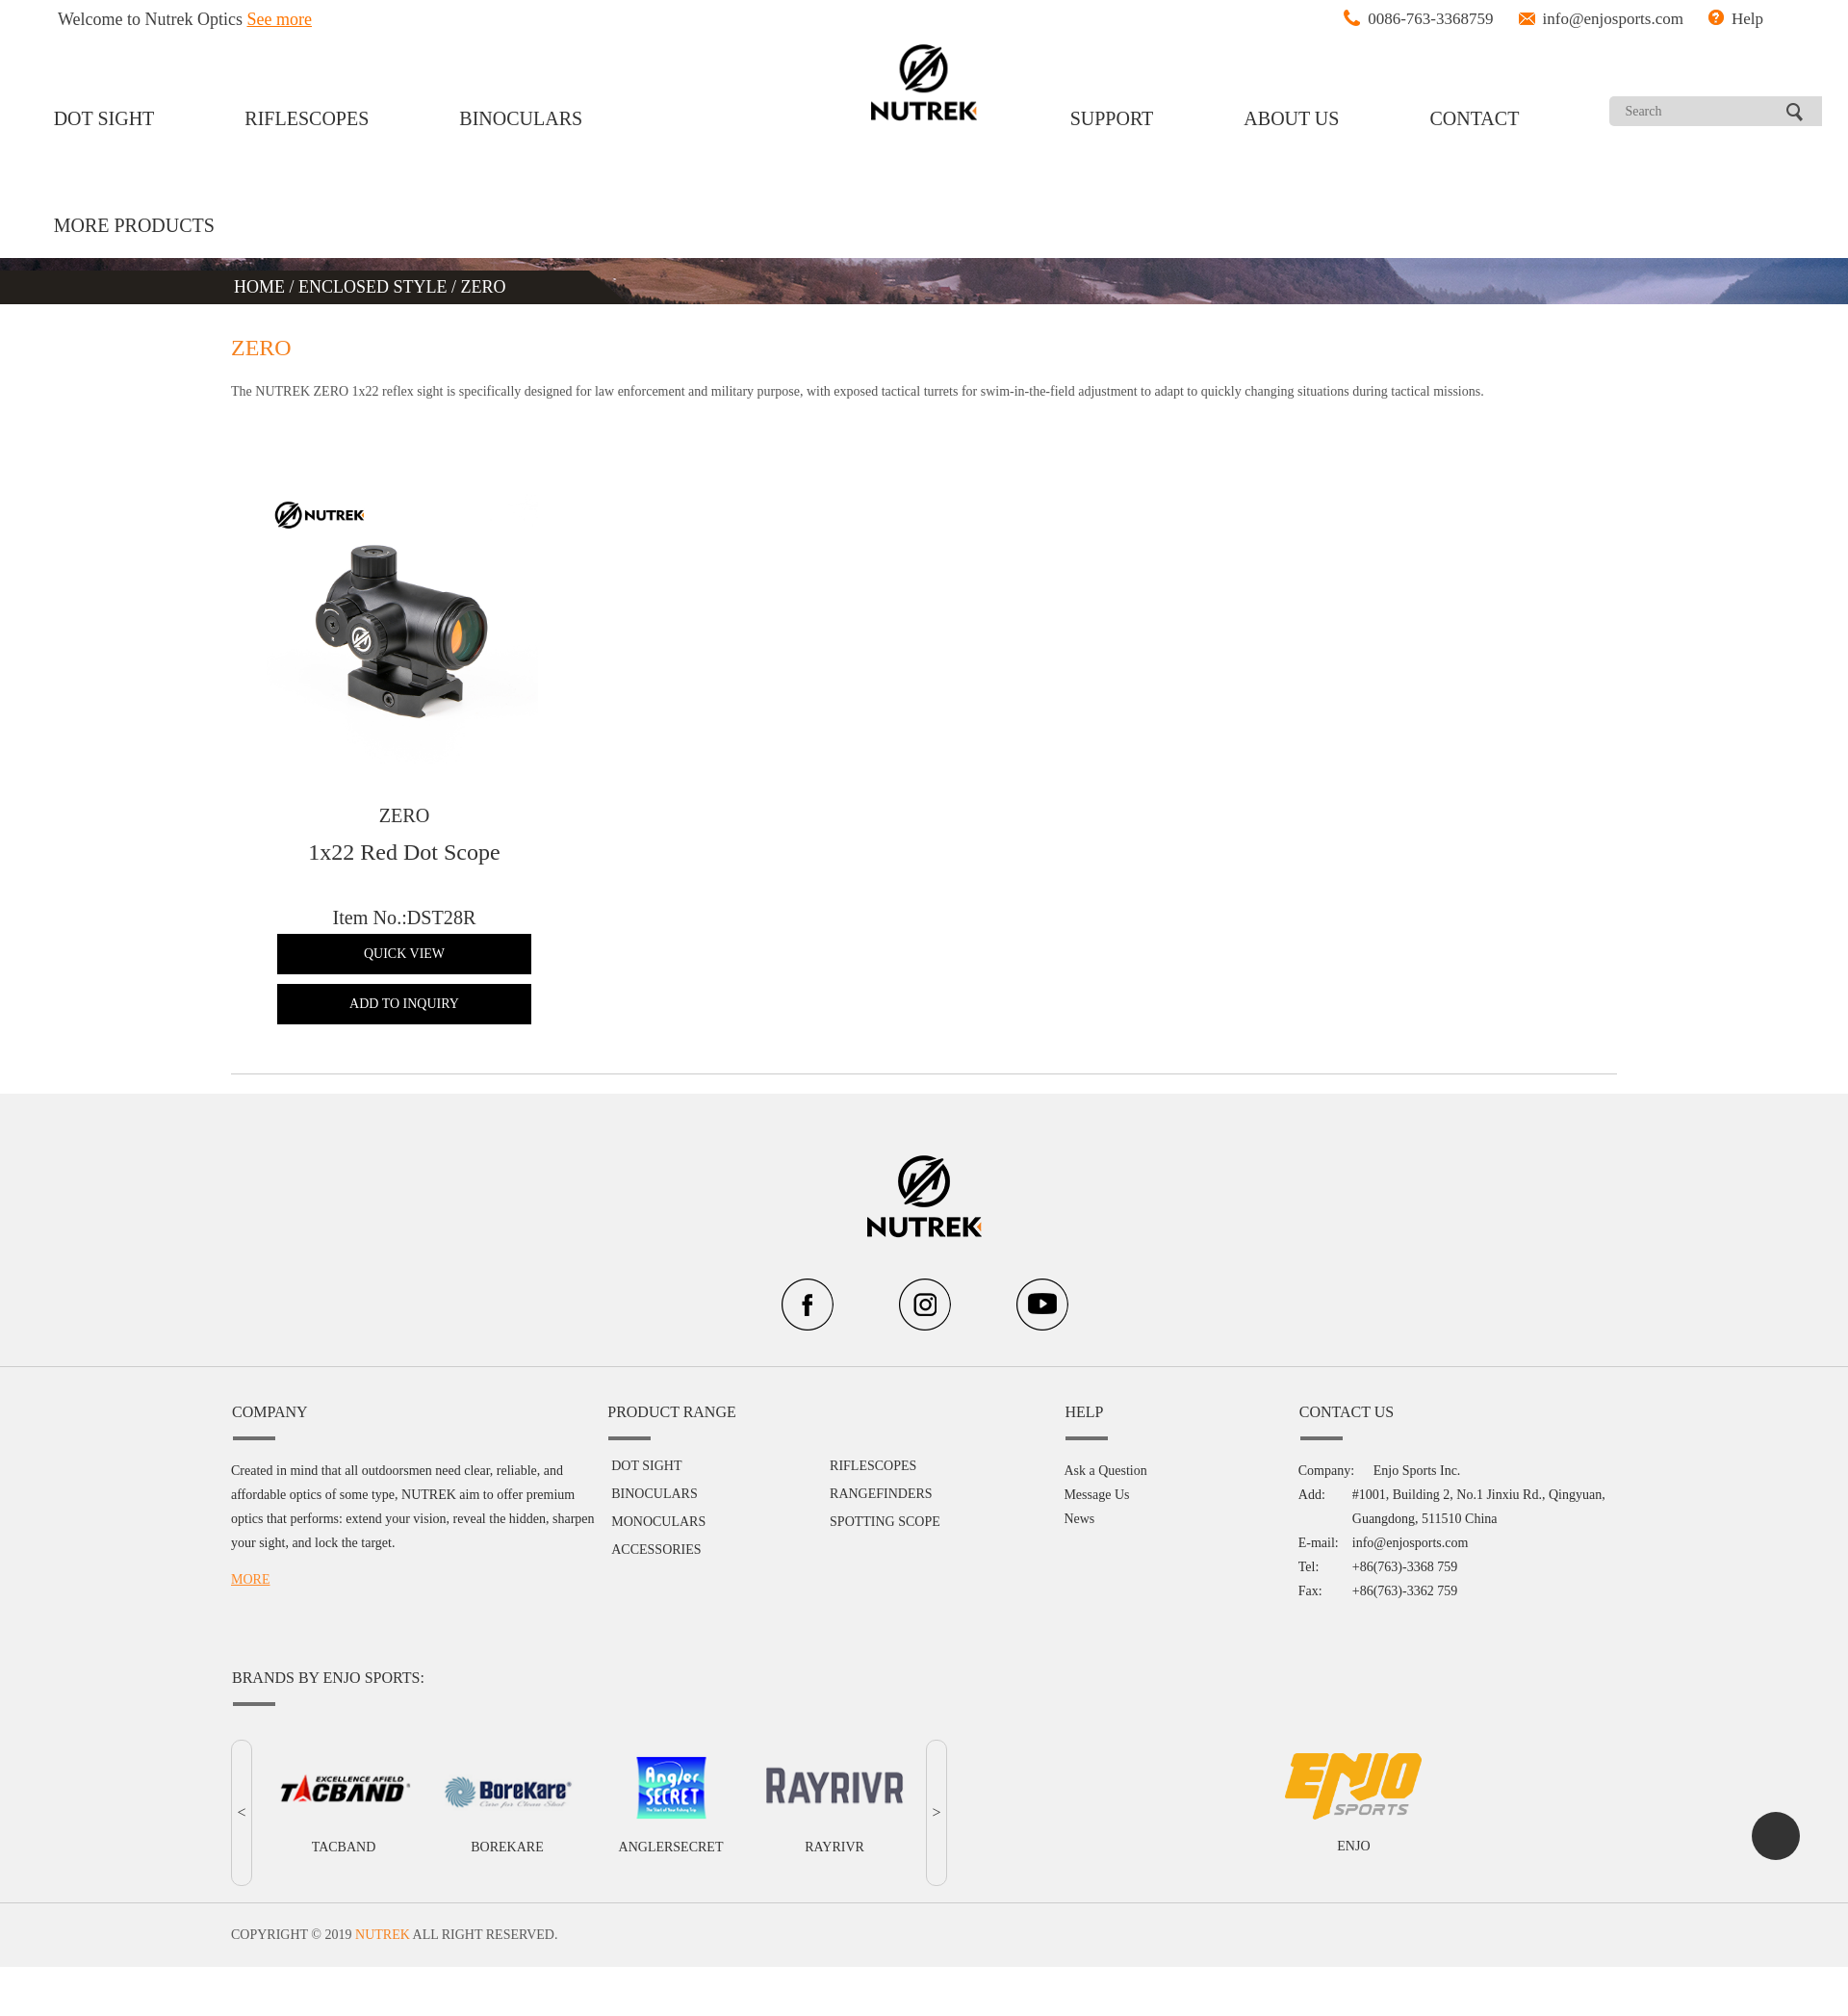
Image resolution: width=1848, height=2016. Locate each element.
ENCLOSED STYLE (373, 287)
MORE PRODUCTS (134, 225)
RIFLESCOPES (306, 118)
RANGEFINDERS (881, 1445)
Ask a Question (1105, 1422)
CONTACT (1475, 118)
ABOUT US (1291, 118)
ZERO (483, 287)
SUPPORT (1112, 118)
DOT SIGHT (104, 118)
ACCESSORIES (656, 1501)
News (1079, 1470)
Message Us (1096, 1446)
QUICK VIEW (409, 953)
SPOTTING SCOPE (885, 1473)
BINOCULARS (520, 118)
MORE (250, 1530)
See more (279, 19)
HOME (262, 287)
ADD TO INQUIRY (409, 1003)
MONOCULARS (658, 1473)
